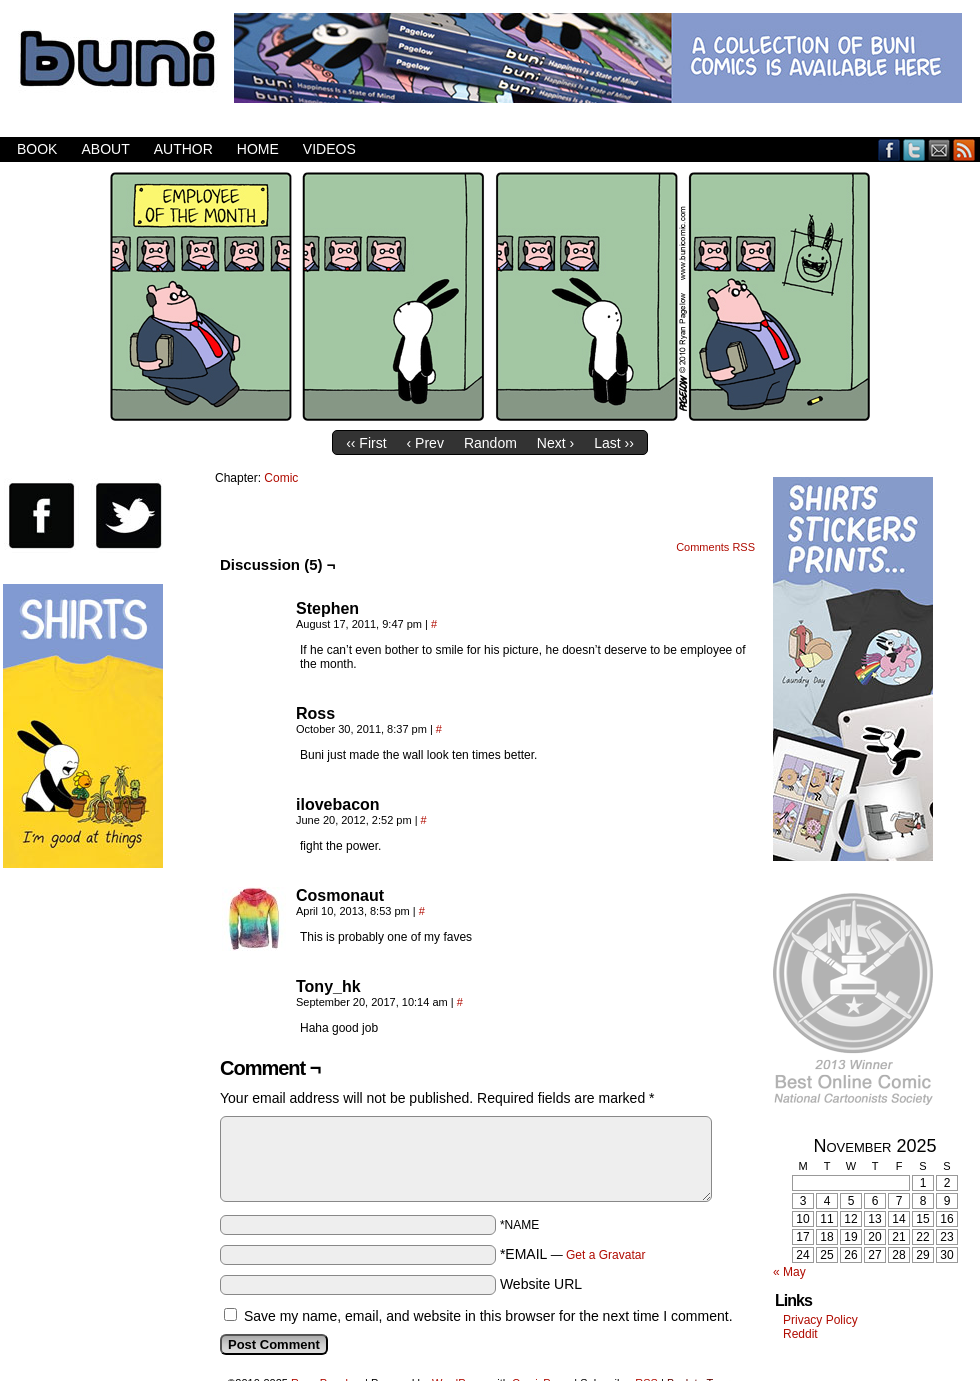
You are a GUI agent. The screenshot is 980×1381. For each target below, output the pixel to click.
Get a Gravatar (605, 1255)
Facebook (889, 149)
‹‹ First (366, 443)
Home (258, 149)
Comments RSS (715, 547)
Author (183, 149)
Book (37, 149)
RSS (964, 149)
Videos (329, 149)
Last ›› (614, 443)
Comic (281, 478)
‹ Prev (425, 443)
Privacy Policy (820, 1320)
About (105, 149)
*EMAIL (573, 1254)
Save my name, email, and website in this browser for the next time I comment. (488, 1316)
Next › (555, 443)
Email (939, 149)
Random (490, 443)
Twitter (914, 149)
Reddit (800, 1334)
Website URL (541, 1284)
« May (789, 1272)
